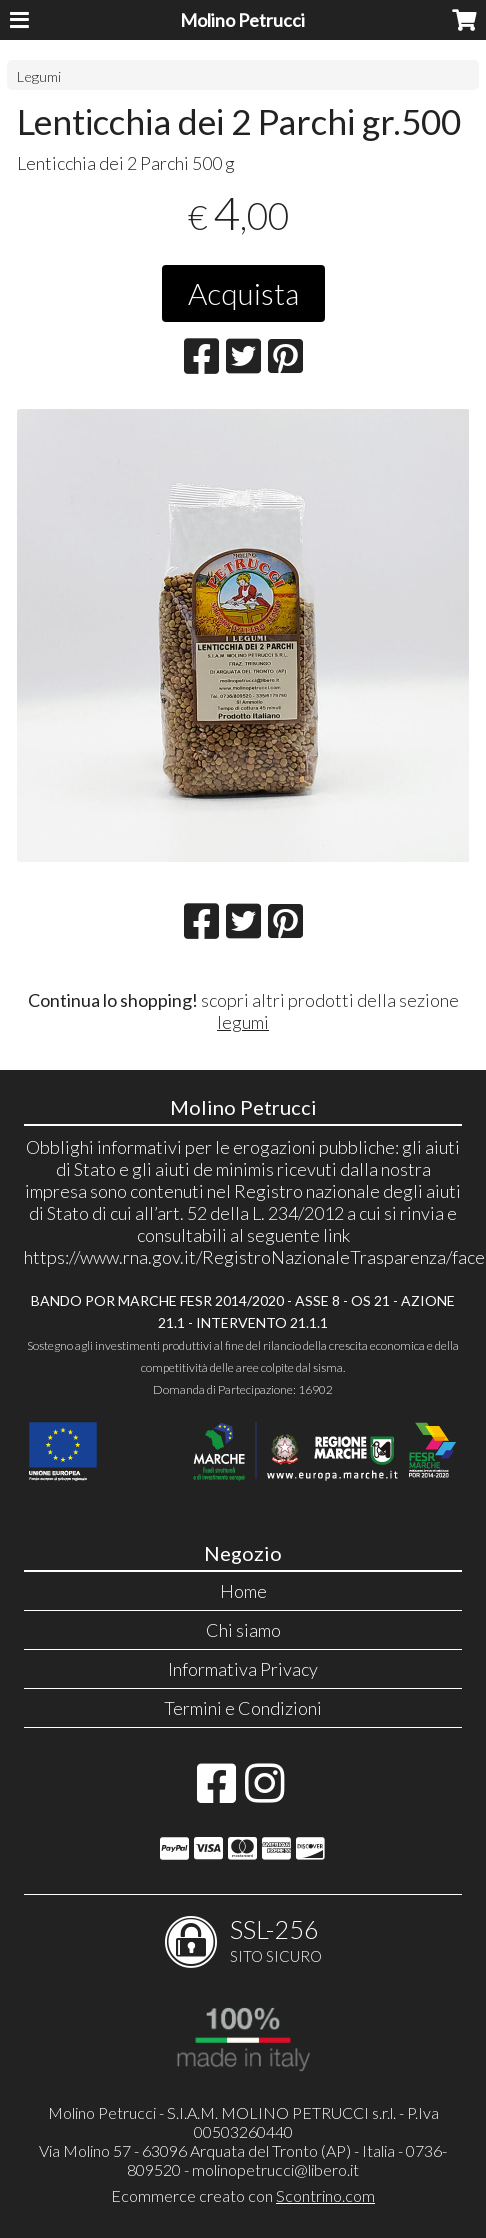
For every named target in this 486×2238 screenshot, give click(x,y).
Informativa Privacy (243, 1669)
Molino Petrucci (242, 20)
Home (243, 1591)
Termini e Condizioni (243, 1708)
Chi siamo (243, 1630)
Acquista (243, 293)
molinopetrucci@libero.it (275, 2169)
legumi (243, 1022)
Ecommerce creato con (243, 2195)
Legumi (39, 76)
